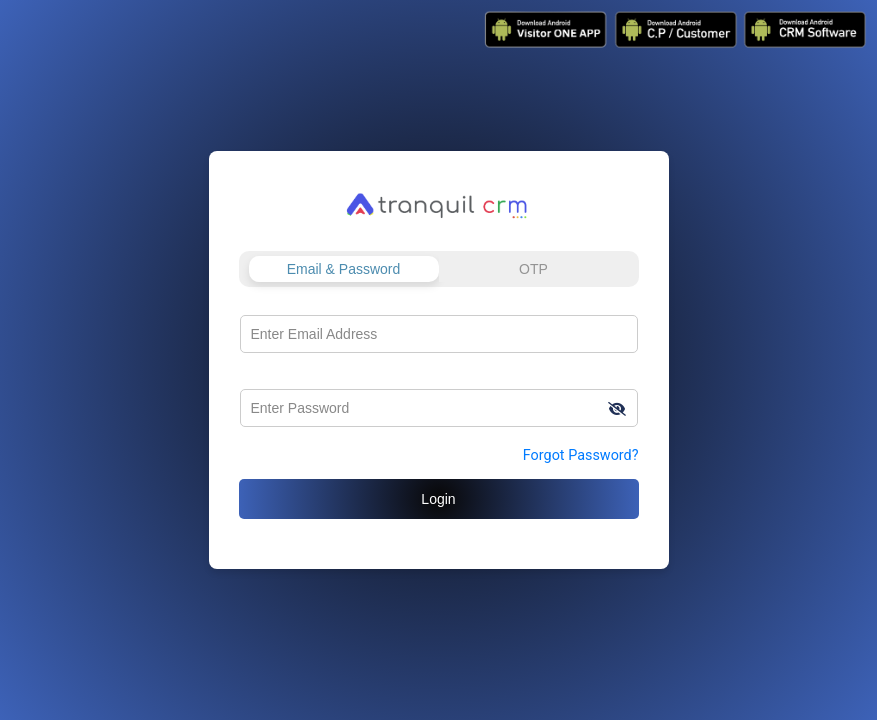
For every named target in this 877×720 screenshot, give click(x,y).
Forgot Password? (581, 455)
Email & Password (344, 269)
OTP (533, 269)
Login (438, 499)
